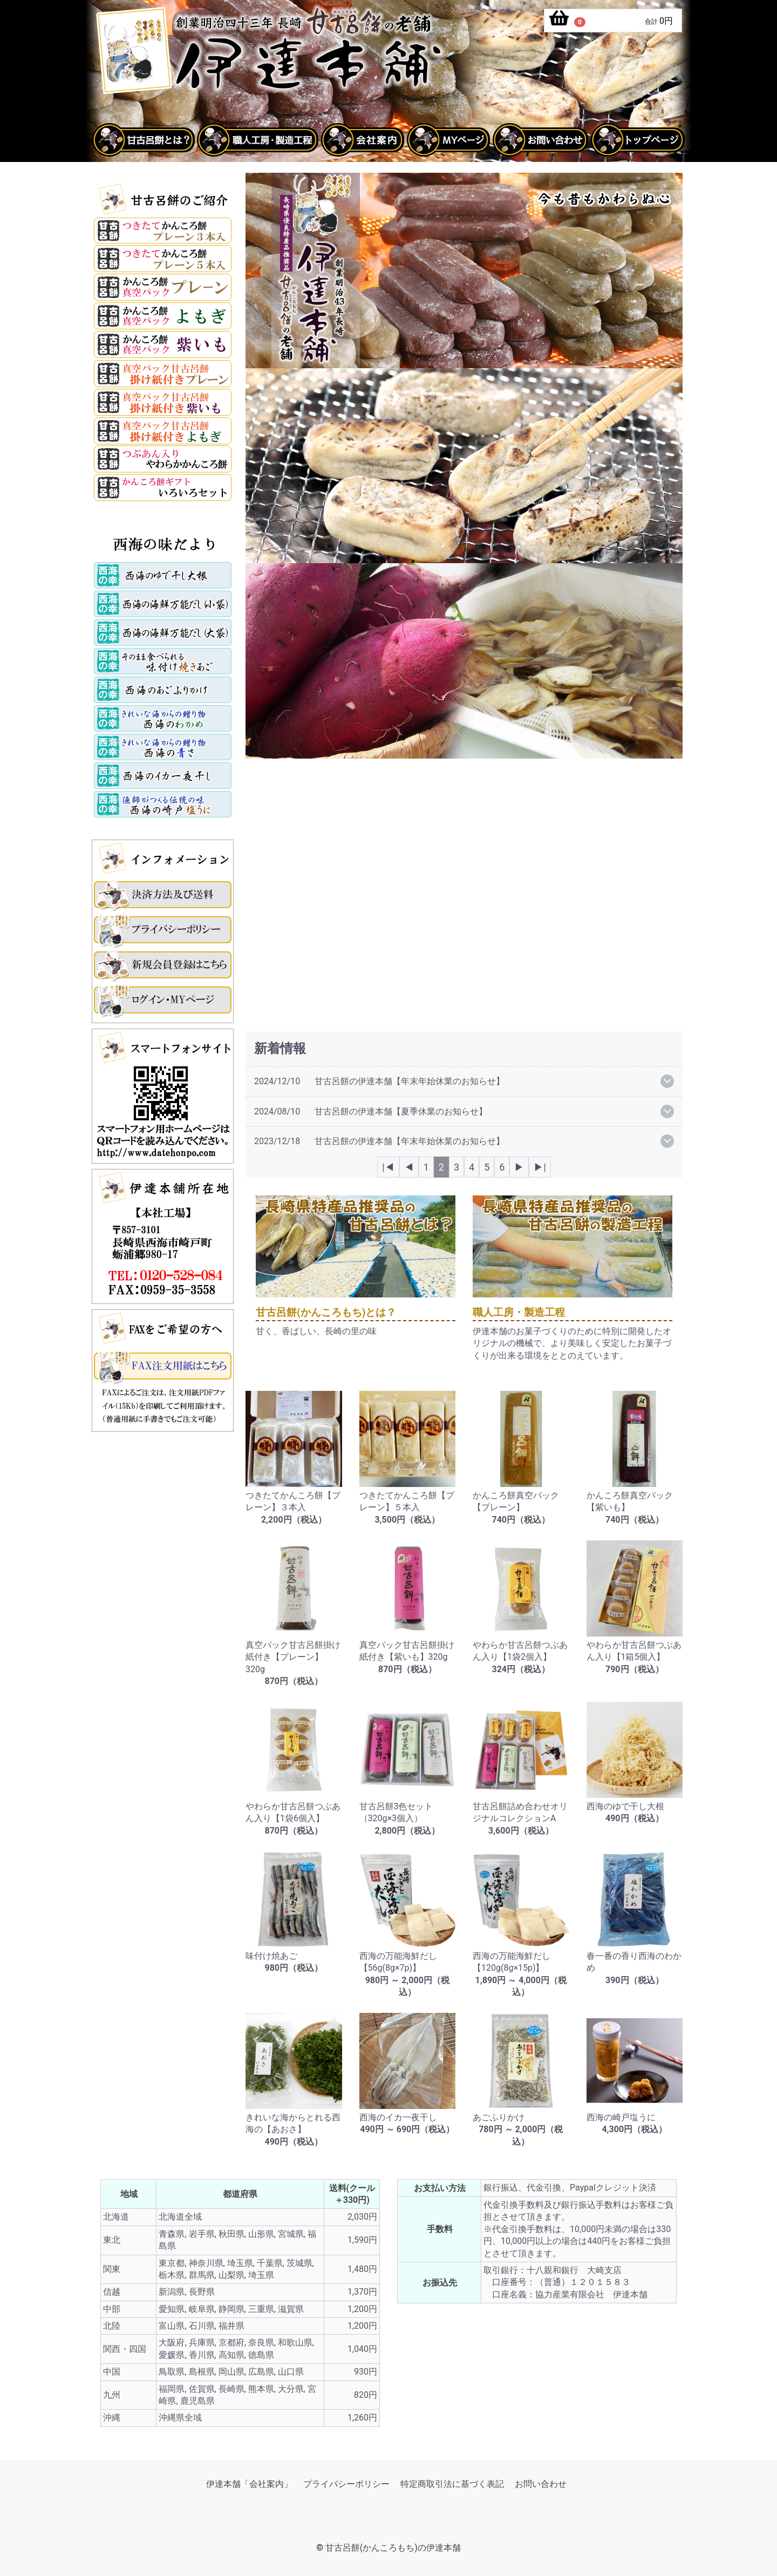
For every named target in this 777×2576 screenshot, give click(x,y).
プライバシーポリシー (346, 2484)
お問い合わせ (541, 2484)
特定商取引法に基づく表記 (452, 2484)
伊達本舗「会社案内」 (249, 2484)
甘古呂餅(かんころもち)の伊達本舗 (393, 2548)
